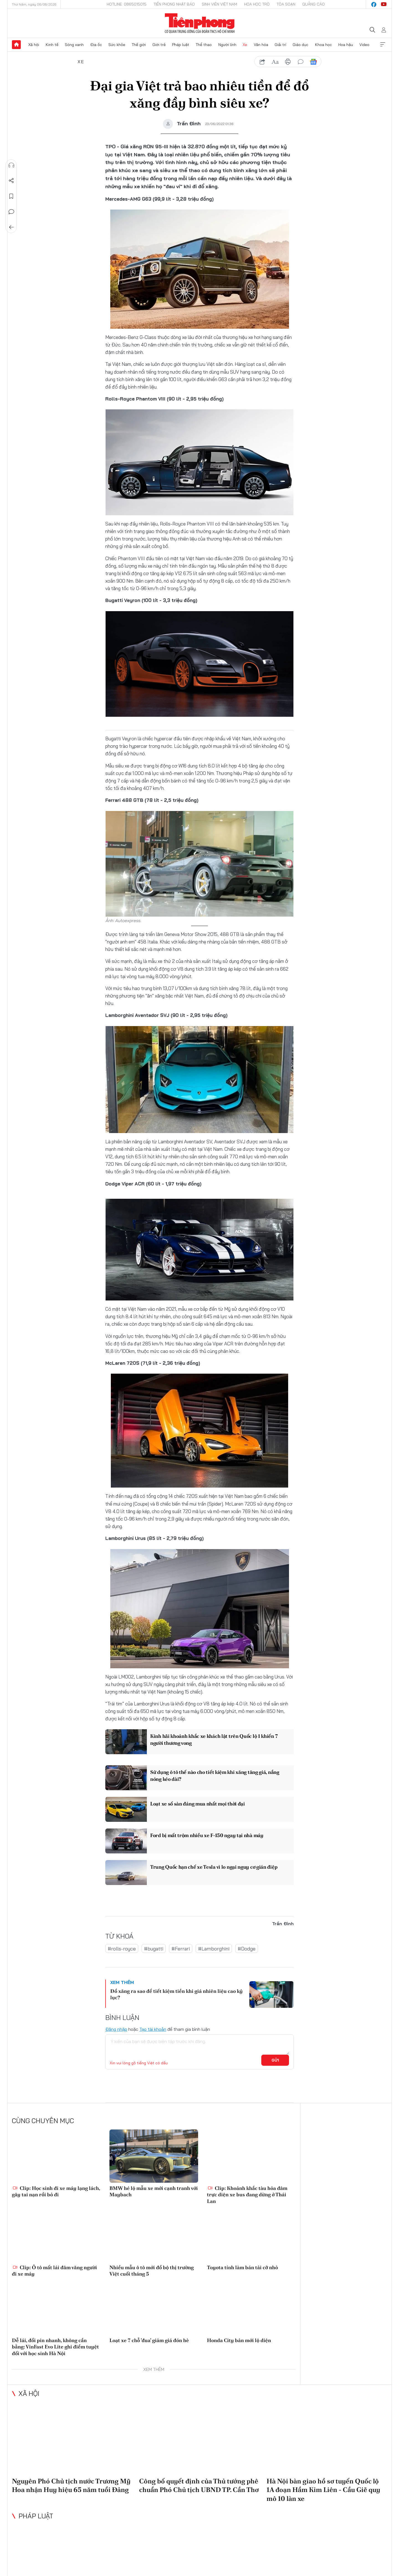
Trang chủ (16, 44)
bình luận (300, 61)
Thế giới (139, 44)
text (275, 62)
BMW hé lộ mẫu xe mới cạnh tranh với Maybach (153, 2191)
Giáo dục (300, 44)
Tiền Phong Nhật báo (174, 4)
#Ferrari (181, 1948)
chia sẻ (262, 62)
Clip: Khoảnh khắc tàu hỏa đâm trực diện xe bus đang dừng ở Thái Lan (247, 2194)
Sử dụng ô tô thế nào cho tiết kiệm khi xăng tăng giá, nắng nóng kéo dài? (214, 1775)
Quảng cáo (313, 4)
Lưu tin (11, 196)
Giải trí (280, 44)
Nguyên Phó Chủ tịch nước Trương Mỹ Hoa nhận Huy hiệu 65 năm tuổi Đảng (71, 2485)
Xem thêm (382, 44)
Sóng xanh (74, 44)
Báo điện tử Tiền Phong (199, 23)
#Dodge (246, 1948)
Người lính (227, 44)
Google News (313, 61)
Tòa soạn (286, 4)
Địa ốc (96, 44)
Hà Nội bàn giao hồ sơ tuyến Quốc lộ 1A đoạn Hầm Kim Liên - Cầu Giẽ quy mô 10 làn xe (323, 2490)
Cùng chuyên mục (43, 2120)
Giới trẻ (159, 44)
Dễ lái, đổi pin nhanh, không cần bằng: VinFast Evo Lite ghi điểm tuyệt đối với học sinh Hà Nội (55, 2346)
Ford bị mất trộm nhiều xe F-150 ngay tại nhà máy (207, 1835)
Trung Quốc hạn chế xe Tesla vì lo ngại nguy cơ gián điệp (213, 1867)
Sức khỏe (116, 44)
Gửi (275, 2060)
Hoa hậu (345, 44)
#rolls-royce (122, 1948)
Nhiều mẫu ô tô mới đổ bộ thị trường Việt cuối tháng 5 (151, 2270)
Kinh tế (52, 44)
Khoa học (323, 44)
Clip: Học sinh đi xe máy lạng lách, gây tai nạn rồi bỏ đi (56, 2191)
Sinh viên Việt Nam (219, 4)
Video (364, 44)
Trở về (11, 227)
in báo (288, 61)
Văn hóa (261, 44)
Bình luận (11, 211)
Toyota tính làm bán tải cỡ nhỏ (242, 2267)
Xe (245, 44)
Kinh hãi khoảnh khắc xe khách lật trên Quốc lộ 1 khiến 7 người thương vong (214, 1739)
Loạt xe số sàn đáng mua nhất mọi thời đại (197, 1803)
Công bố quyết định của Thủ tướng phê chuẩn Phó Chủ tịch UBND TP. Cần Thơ (199, 2485)
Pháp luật (180, 44)
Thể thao (204, 44)
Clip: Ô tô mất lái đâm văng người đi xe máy (54, 2270)
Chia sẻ (11, 180)
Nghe (11, 165)
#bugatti (153, 1948)
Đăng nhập (116, 2029)
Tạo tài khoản (152, 2029)
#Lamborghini (213, 1948)
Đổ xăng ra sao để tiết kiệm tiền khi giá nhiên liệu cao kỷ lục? (176, 1994)
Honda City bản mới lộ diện (239, 2340)
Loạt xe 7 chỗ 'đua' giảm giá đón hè (149, 2340)
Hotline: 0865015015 (127, 4)
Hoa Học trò (257, 4)
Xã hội (33, 44)
